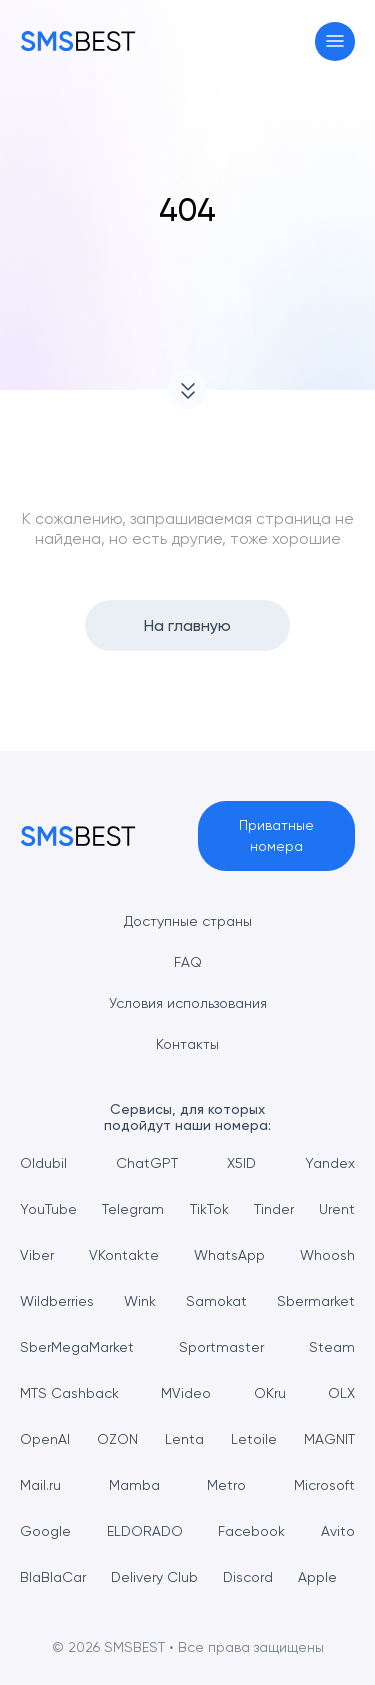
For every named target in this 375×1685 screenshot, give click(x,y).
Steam (332, 1347)
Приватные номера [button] (276, 835)
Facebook (251, 1531)
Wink (140, 1301)
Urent (337, 1209)
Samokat (216, 1301)
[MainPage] (78, 41)
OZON (117, 1439)
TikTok (209, 1209)
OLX (341, 1393)
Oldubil (43, 1163)
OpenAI (45, 1439)
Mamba (134, 1485)
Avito (338, 1531)
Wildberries (57, 1301)
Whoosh (327, 1255)
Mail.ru (40, 1485)
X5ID (241, 1163)
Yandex (330, 1163)
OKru (270, 1393)
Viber (37, 1255)
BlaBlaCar (53, 1577)
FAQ (188, 962)
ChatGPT (147, 1163)
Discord (248, 1577)
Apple (317, 1577)
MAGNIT (329, 1439)
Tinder (274, 1209)
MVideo (186, 1393)
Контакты (187, 1044)
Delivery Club (154, 1577)
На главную (187, 625)
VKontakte (124, 1255)
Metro (226, 1485)
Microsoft (324, 1485)
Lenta (184, 1439)
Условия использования (188, 1003)
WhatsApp (229, 1255)
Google (45, 1531)
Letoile (254, 1439)
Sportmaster (221, 1347)
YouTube (48, 1209)
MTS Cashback (69, 1393)
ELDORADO (145, 1531)
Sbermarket (316, 1301)
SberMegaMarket (77, 1347)
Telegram (133, 1209)
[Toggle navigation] (335, 41)
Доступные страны (188, 921)
